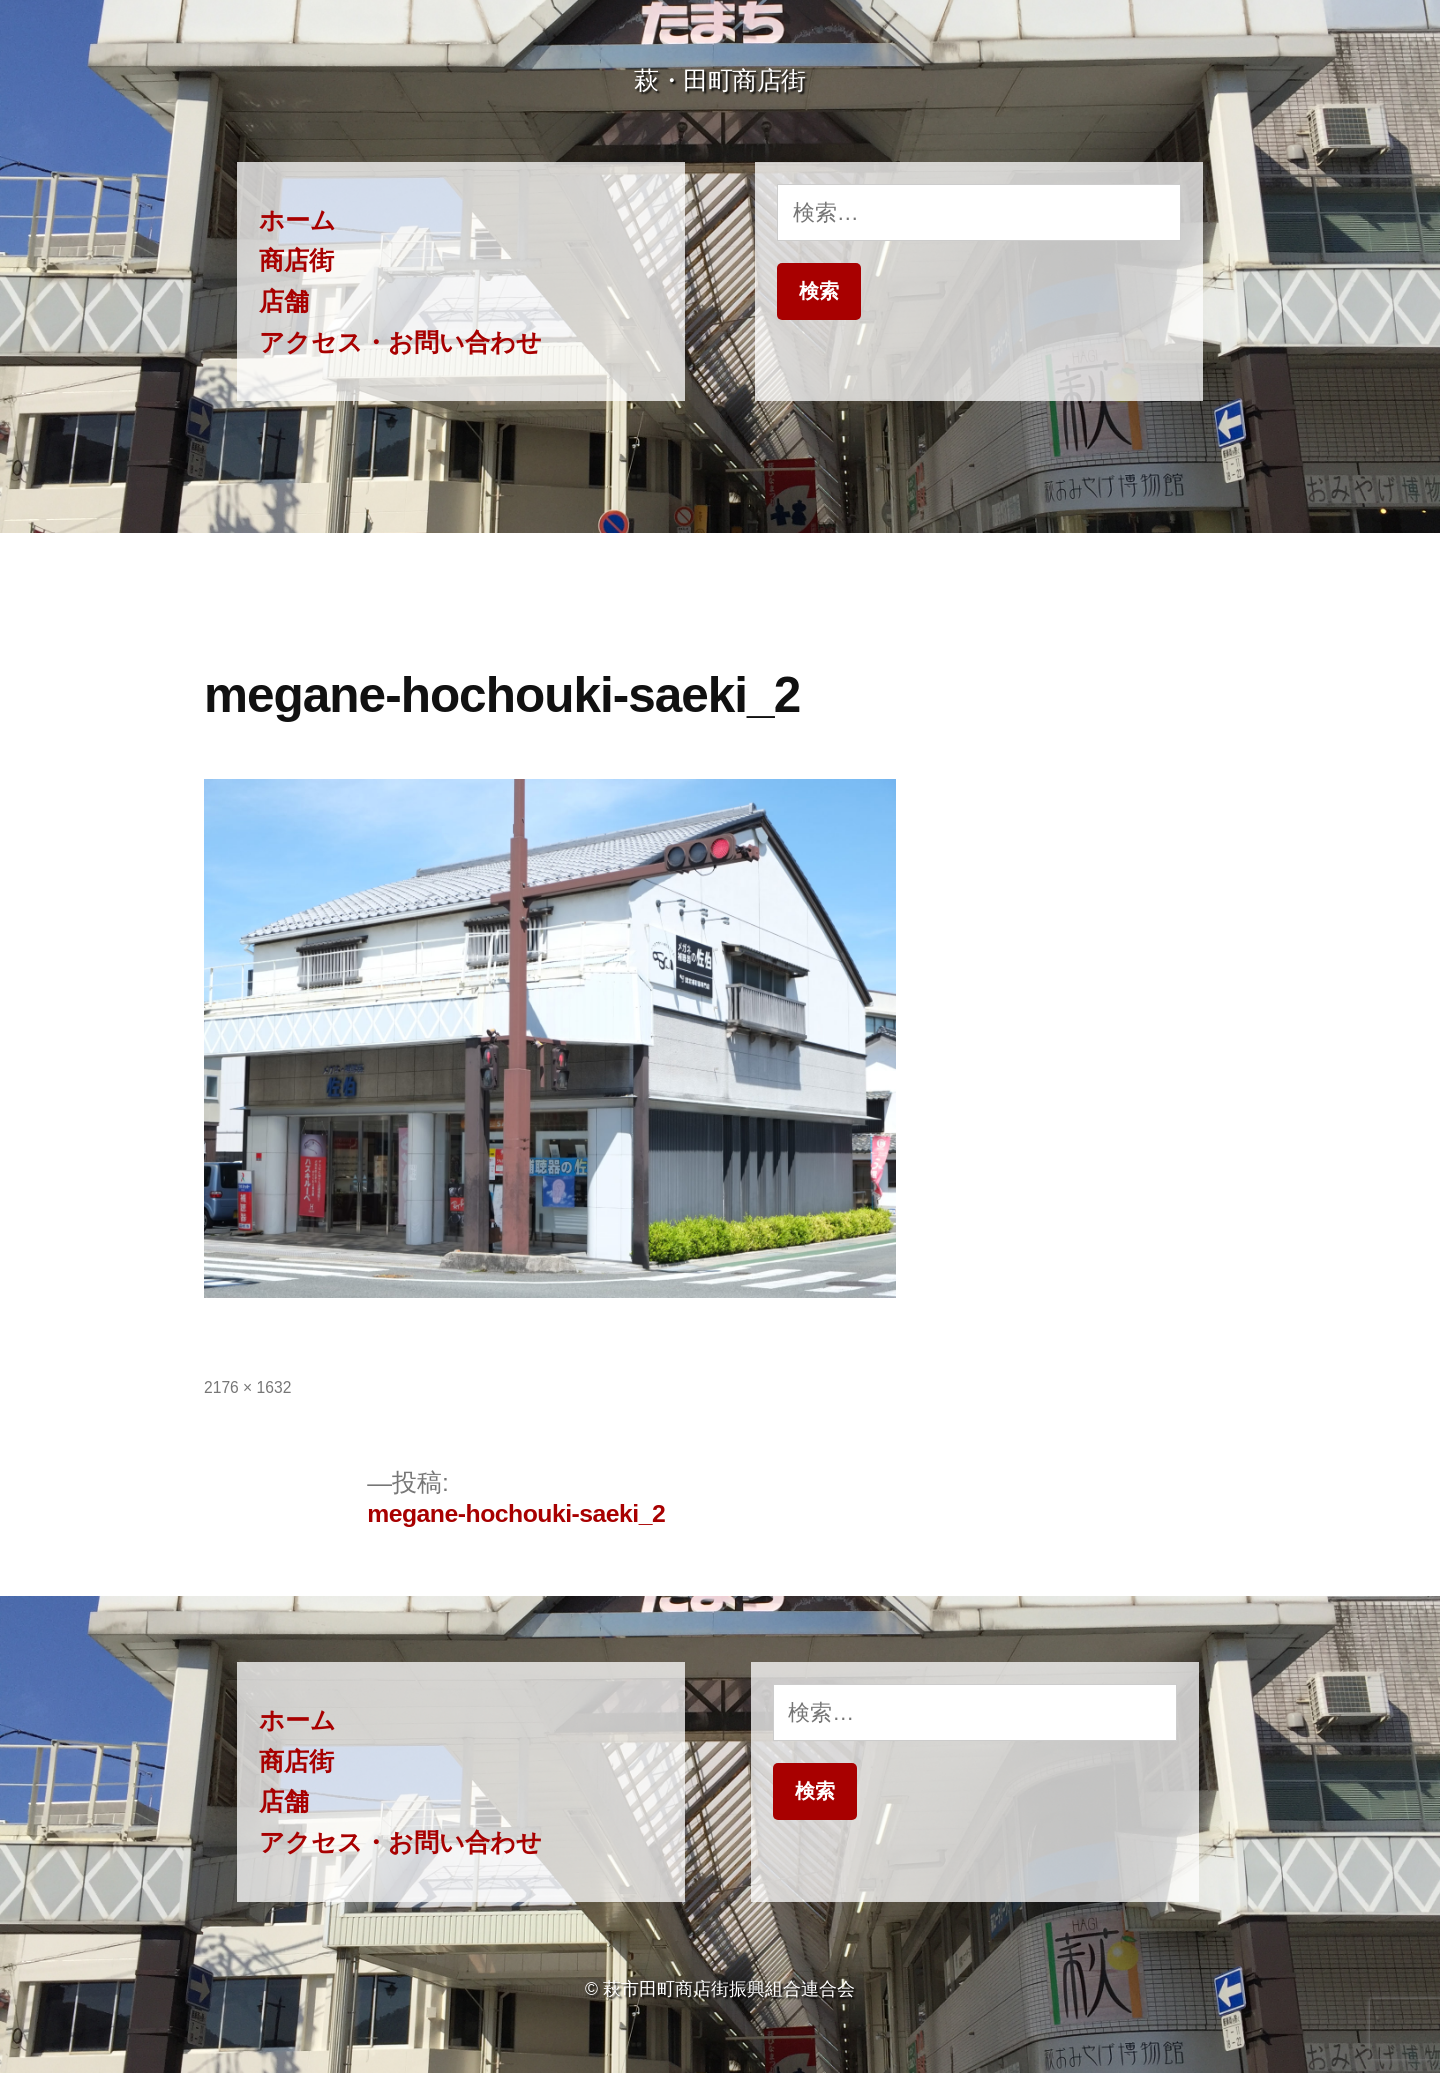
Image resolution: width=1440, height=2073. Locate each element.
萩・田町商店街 (720, 80)
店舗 (284, 301)
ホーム (297, 220)
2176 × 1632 (247, 1387)
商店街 (296, 260)
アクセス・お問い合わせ (400, 342)
